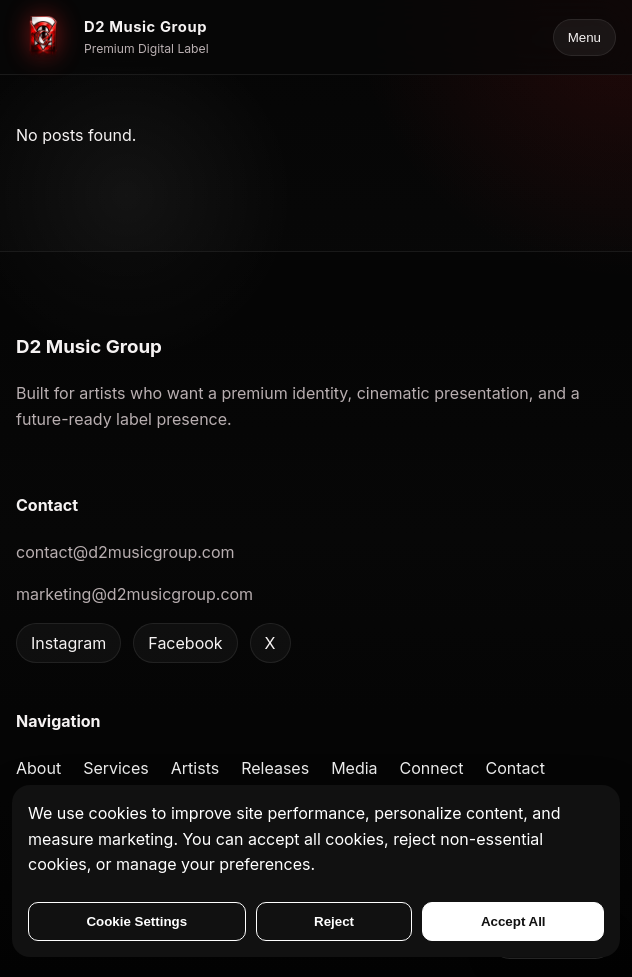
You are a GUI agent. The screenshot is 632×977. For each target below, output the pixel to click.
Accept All (513, 921)
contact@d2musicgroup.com (125, 552)
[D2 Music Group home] (112, 37)
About (38, 768)
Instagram (68, 643)
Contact (514, 768)
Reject (334, 921)
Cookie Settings (136, 921)
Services (116, 768)
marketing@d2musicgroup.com (134, 594)
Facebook (185, 643)
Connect (432, 768)
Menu (584, 37)
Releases (275, 768)
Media (354, 768)
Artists (195, 768)
